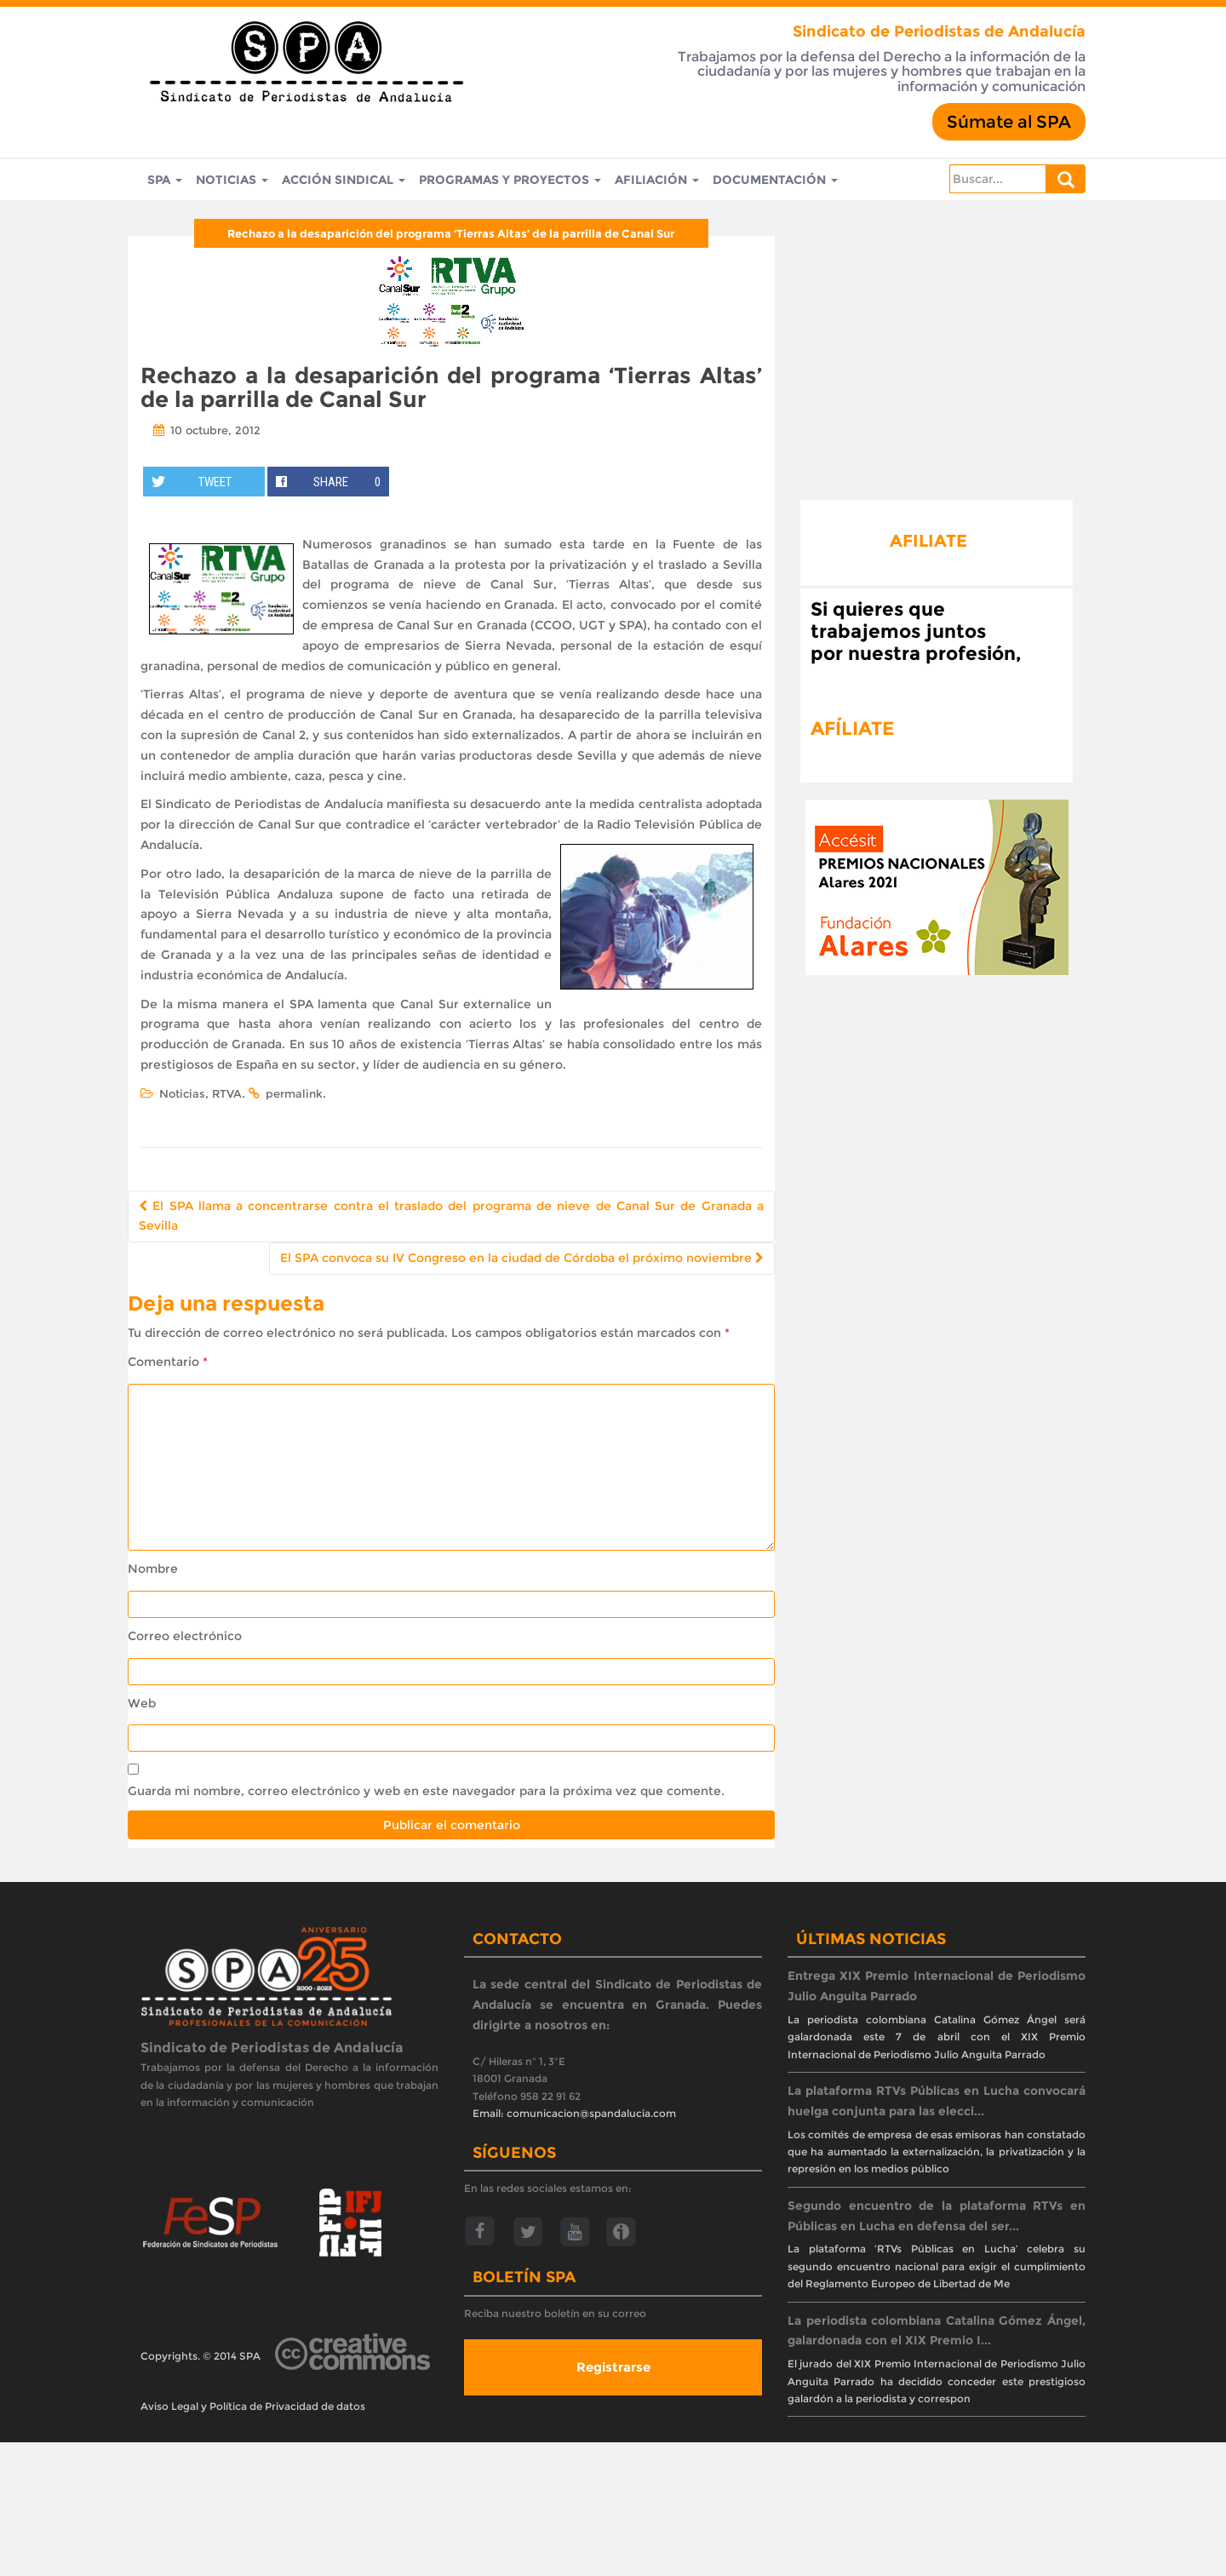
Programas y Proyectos (510, 179)
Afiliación (657, 179)
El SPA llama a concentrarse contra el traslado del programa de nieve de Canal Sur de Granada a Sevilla (451, 1216)
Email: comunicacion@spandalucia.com (574, 2113)
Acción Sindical (343, 179)
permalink (294, 1093)
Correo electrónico (185, 1636)
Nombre (153, 1568)
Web (142, 1703)
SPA (164, 179)
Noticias (232, 179)
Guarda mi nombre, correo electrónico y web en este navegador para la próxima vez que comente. (426, 1791)
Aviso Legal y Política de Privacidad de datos (252, 2406)
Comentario (168, 1361)
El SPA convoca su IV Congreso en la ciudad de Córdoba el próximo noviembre (522, 1257)
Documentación (775, 179)
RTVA (227, 1093)
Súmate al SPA (1009, 122)
